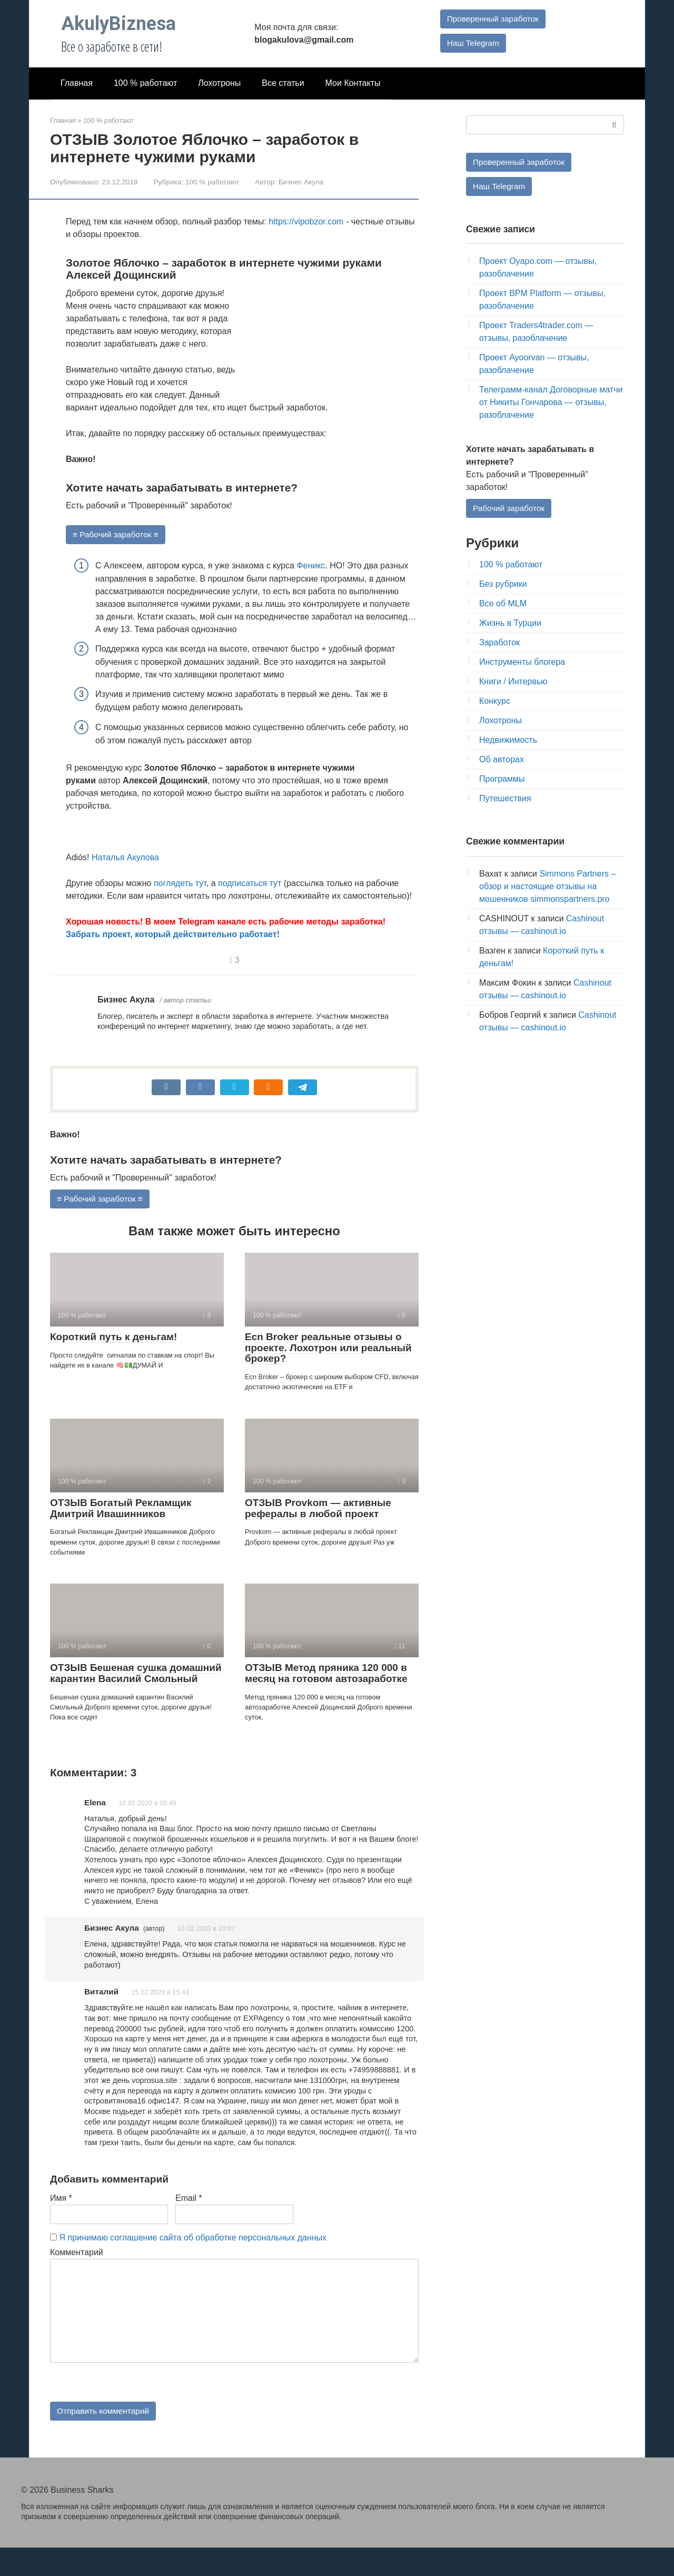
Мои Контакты (353, 82)
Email (188, 2224)
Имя (61, 2224)
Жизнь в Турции (510, 624)
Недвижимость (508, 741)
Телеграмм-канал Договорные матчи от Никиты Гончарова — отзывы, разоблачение (550, 403)
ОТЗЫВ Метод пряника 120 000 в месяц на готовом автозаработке (326, 1674)
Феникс (310, 566)
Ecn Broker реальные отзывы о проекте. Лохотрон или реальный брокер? (328, 1348)
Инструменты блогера (522, 663)
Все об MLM (503, 605)
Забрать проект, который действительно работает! (173, 934)
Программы (501, 780)
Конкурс (494, 702)
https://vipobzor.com (306, 221)
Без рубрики (503, 585)
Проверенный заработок (492, 18)
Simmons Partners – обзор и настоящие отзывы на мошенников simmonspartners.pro (547, 888)
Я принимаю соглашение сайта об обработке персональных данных (192, 2264)
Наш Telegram (471, 42)
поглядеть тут (180, 883)
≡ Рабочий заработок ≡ (117, 534)
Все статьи (283, 82)
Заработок (499, 644)
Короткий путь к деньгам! (113, 1337)
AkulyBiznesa (118, 24)
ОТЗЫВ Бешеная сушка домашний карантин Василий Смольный (136, 1674)
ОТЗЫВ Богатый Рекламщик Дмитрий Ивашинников (121, 1509)
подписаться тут (249, 883)
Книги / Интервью (513, 683)
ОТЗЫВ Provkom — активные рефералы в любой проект (318, 1509)
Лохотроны (219, 82)
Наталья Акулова (125, 857)
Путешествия (505, 799)
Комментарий (76, 2279)
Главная (77, 82)
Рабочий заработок (510, 509)
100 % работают (145, 82)
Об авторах (501, 760)
